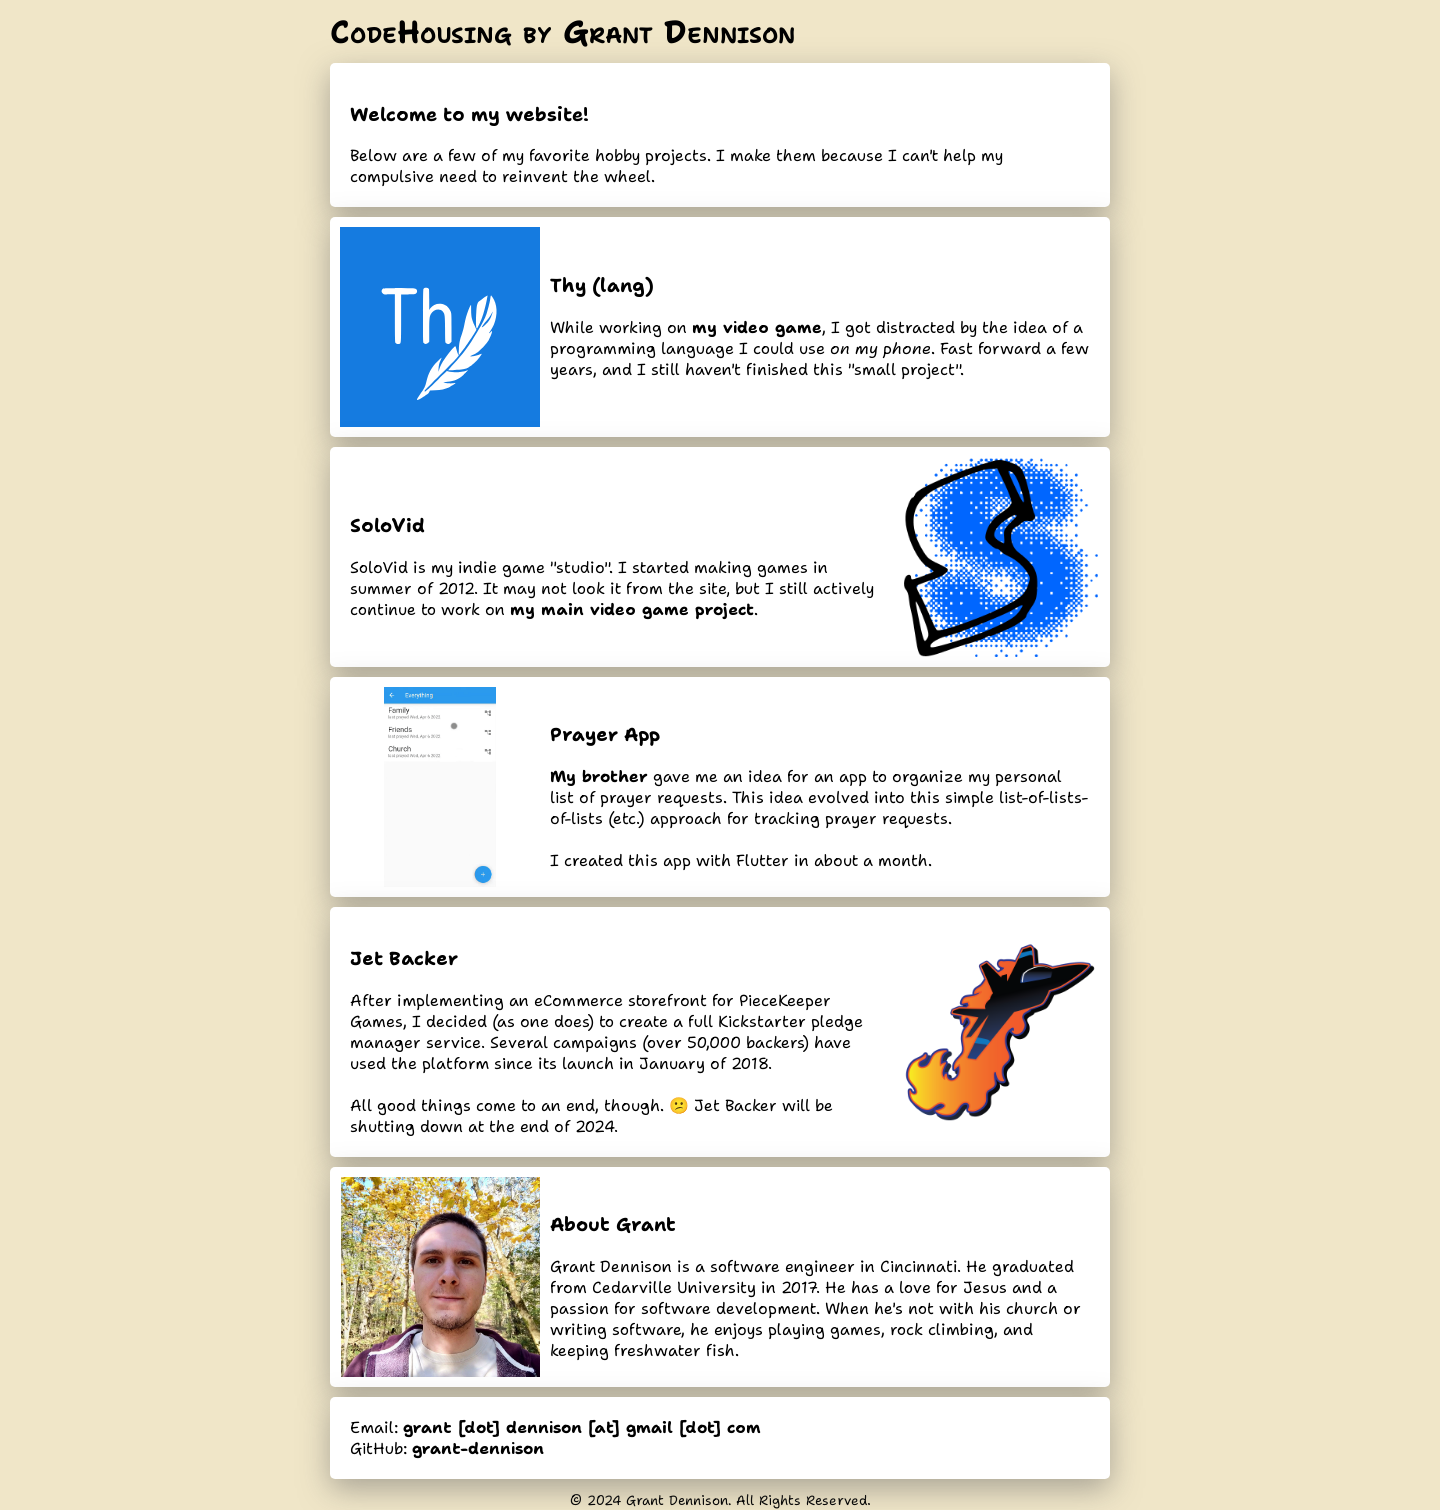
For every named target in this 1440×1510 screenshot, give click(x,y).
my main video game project (632, 609)
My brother (599, 776)
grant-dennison (478, 1448)
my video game (757, 327)
